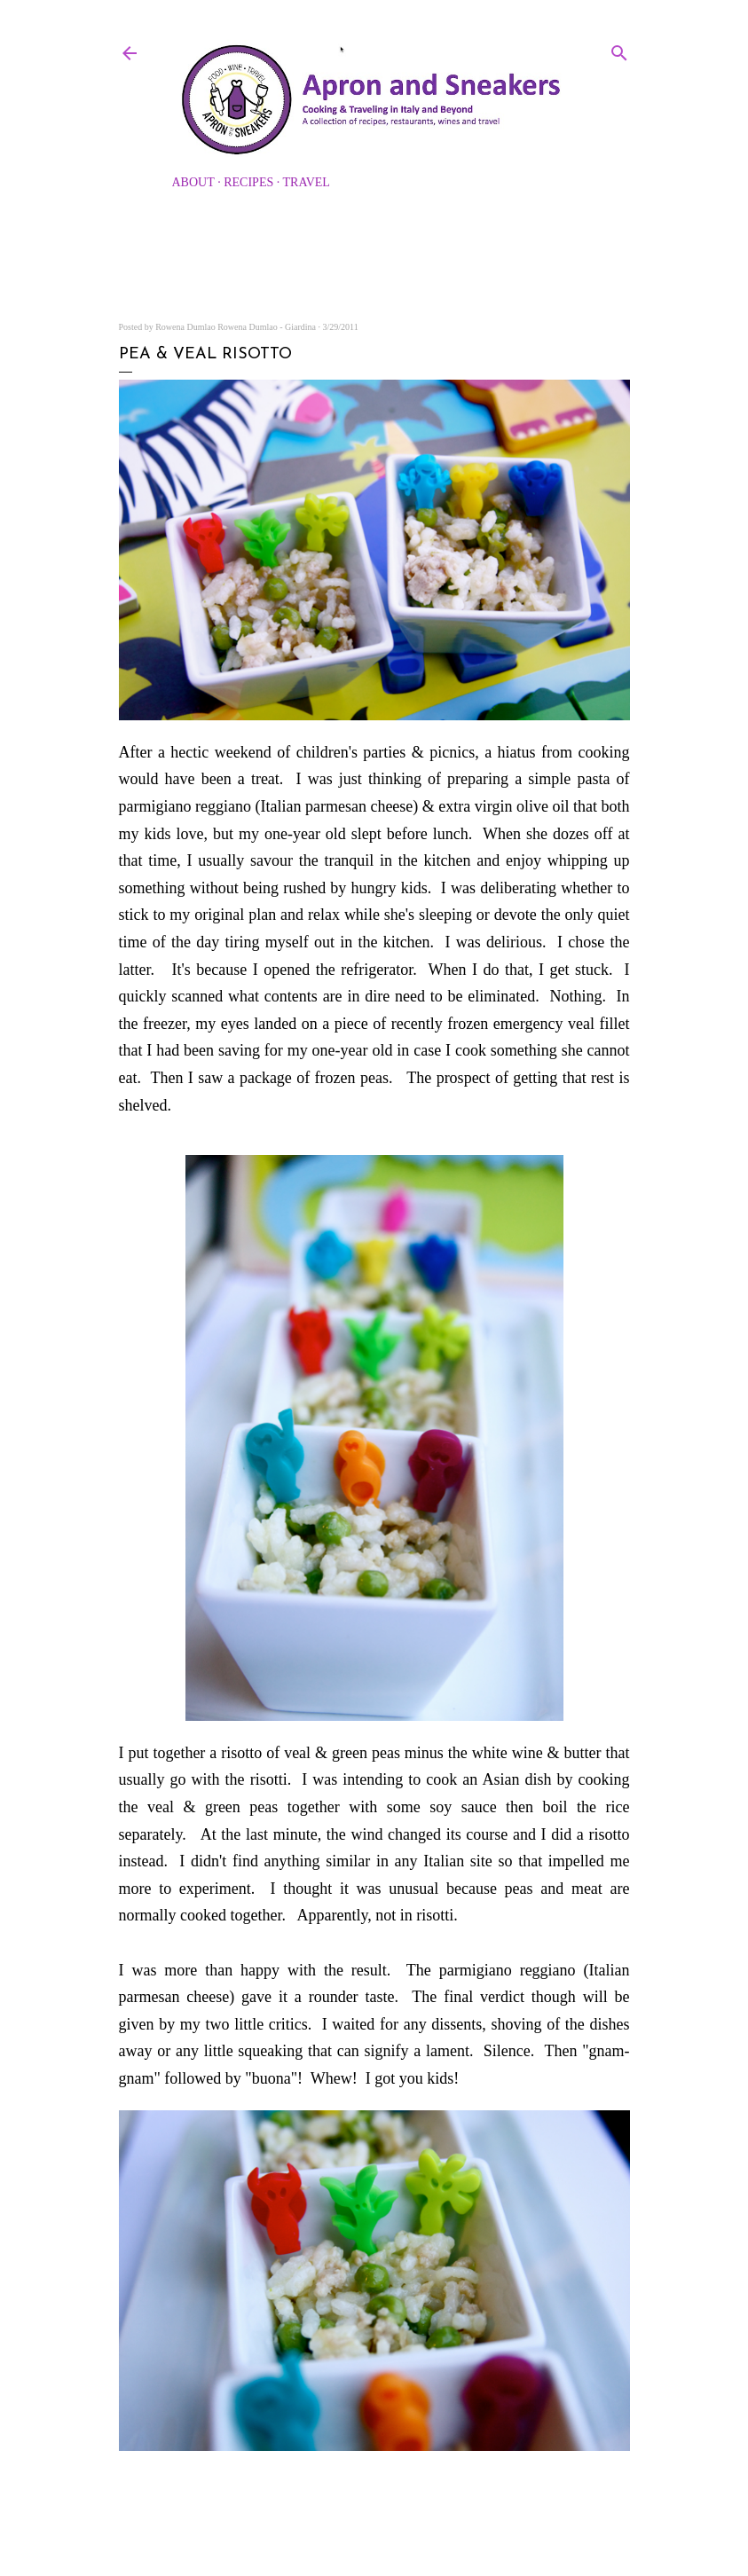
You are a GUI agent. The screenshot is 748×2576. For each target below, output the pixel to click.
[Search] (619, 49)
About (193, 182)
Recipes (248, 182)
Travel (306, 182)
